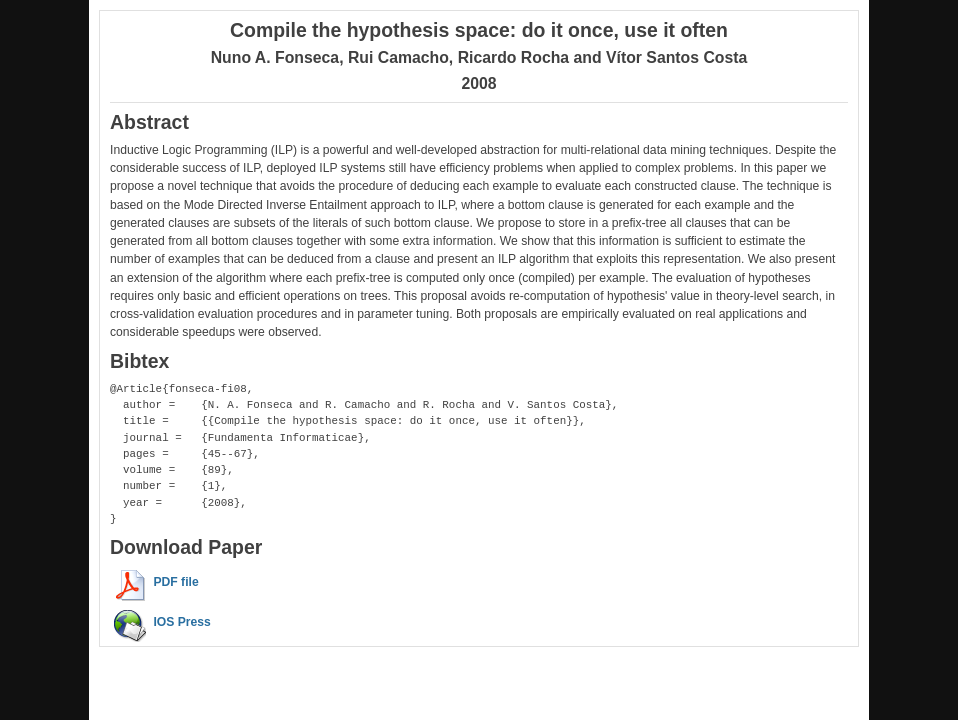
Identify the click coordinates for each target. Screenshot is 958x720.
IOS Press (181, 622)
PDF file (175, 582)
